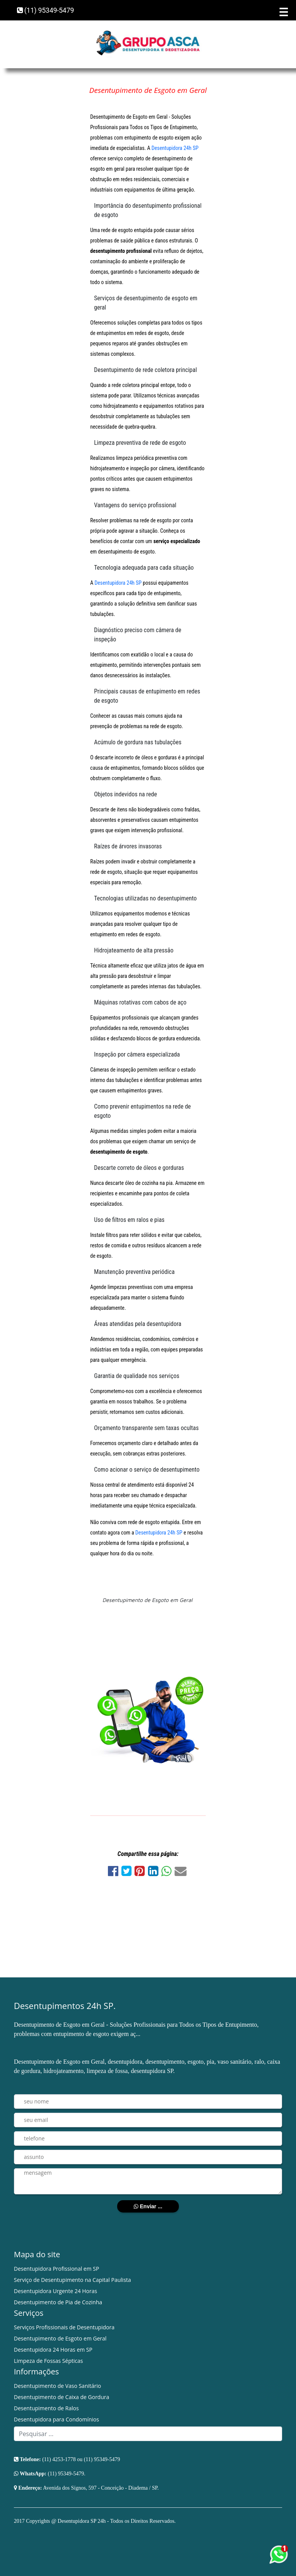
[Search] (148, 2433)
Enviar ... (148, 2206)
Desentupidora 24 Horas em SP (53, 2349)
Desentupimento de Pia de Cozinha (58, 2302)
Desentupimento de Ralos (46, 2408)
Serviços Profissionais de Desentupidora (64, 2327)
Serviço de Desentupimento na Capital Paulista (72, 2279)
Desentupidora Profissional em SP (56, 2268)
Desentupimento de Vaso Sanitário (57, 2385)
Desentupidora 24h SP (174, 148)
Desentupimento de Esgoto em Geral (60, 2338)
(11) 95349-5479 (45, 10)
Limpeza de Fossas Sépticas (48, 2360)
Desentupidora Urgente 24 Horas (55, 2291)
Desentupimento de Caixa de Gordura (61, 2397)
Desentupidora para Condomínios (56, 2419)
